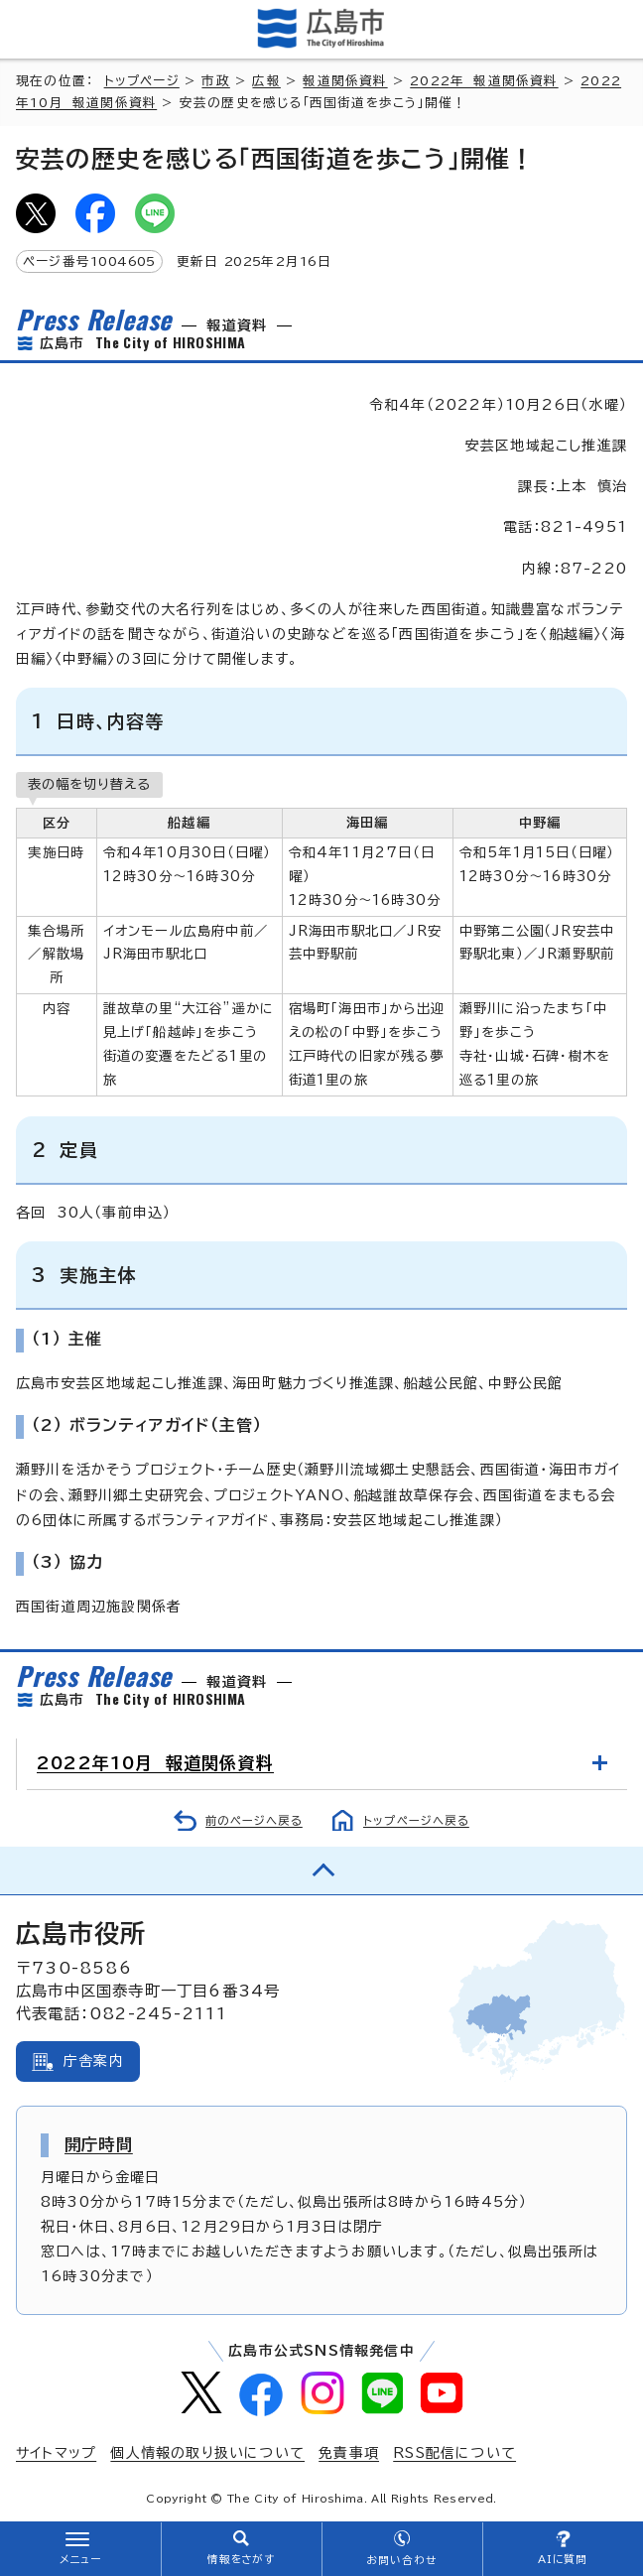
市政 (215, 80)
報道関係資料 (345, 80)
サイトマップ (56, 2453)
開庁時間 (98, 2144)
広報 (266, 80)
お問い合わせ (401, 2560)
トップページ (142, 80)
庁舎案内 (94, 2061)
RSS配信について (454, 2453)
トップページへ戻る (416, 1820)
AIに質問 (563, 2559)
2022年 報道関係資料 (484, 80)
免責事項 (349, 2453)
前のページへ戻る (254, 1820)
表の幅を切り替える (89, 784)
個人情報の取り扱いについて (207, 2453)
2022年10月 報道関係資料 (155, 1762)
